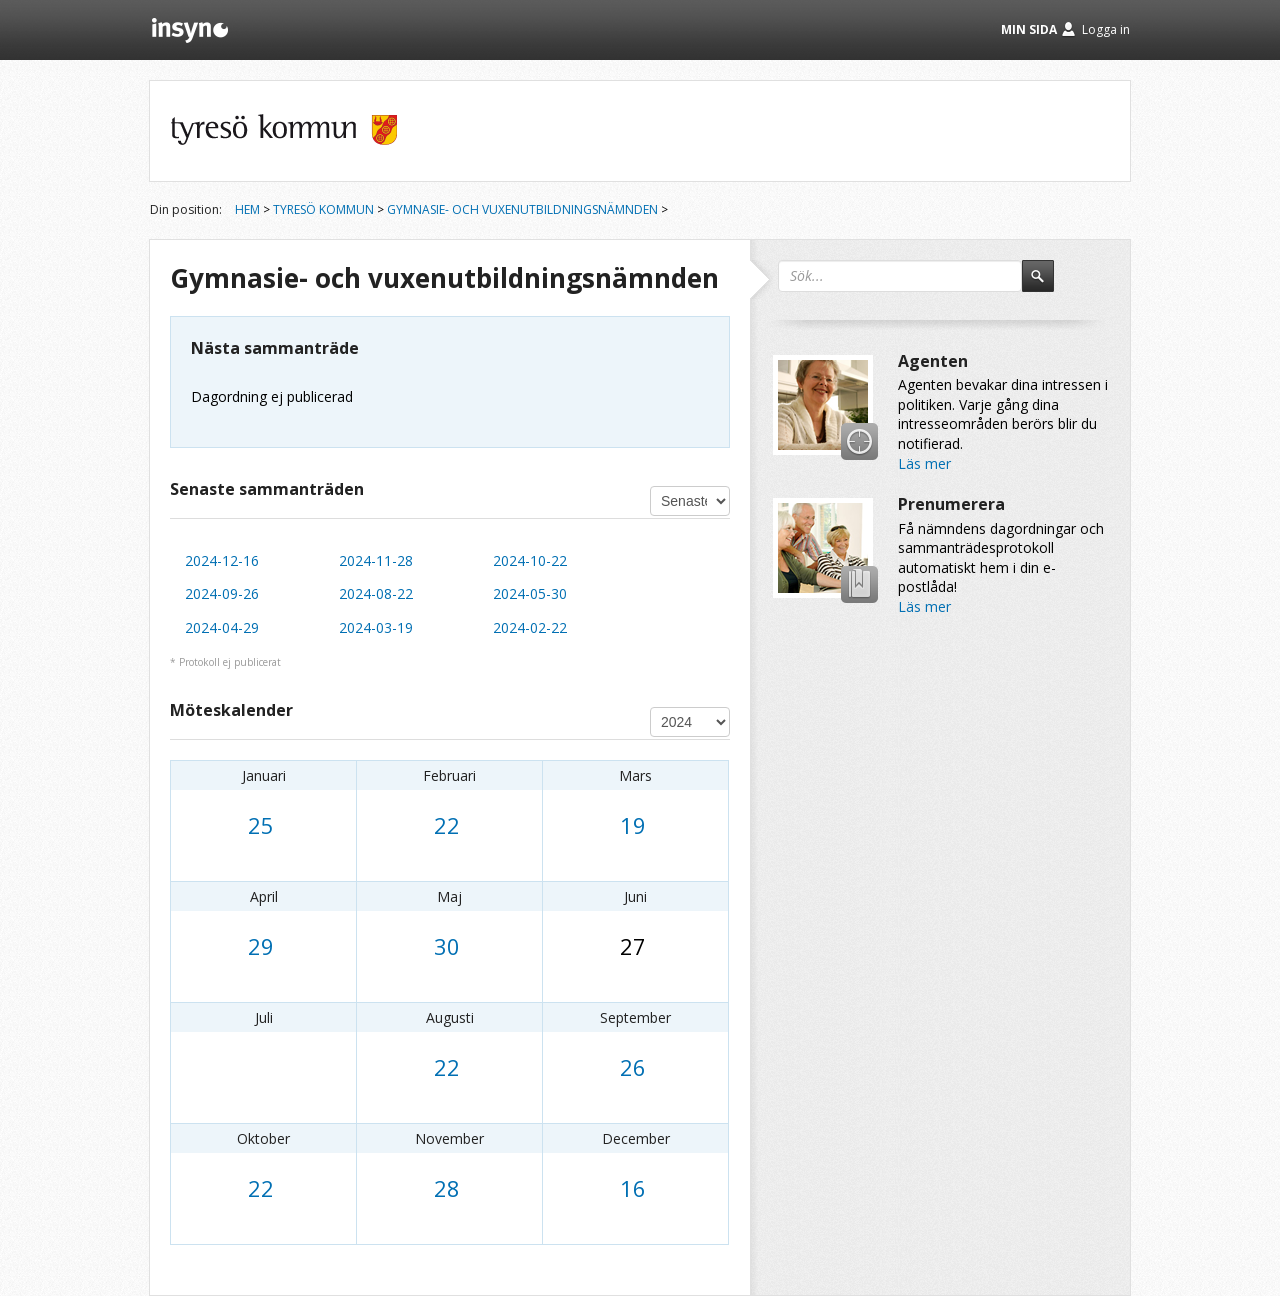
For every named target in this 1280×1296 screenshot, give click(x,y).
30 (447, 946)
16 (633, 1188)
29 (261, 946)
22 (447, 825)
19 (633, 825)
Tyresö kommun (323, 209)
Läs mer (924, 463)
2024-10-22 (530, 560)
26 (633, 1067)
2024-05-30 (530, 593)
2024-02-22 (530, 627)
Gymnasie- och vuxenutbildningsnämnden (522, 209)
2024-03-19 (376, 627)
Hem (247, 209)
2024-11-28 (376, 560)
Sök (1047, 285)
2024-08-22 (376, 593)
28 (447, 1188)
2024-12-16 (222, 560)
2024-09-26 (222, 593)
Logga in (1106, 29)
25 (261, 825)
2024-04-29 (222, 627)
